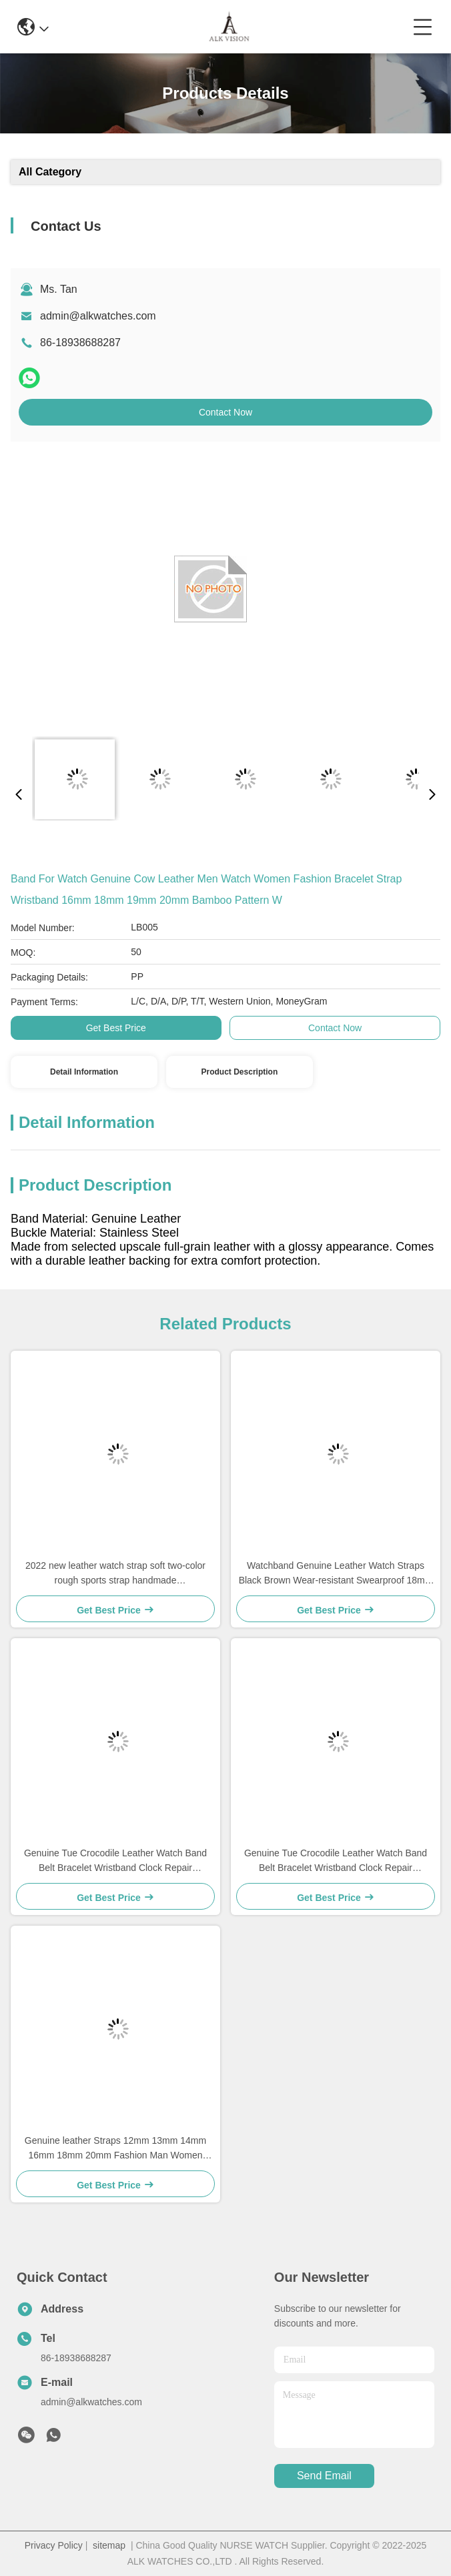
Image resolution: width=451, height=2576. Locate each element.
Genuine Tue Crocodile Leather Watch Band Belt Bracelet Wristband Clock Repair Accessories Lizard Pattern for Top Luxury (115, 1861)
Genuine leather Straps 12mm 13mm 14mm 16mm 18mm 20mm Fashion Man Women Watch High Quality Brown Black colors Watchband (115, 2148)
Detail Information (84, 1072)
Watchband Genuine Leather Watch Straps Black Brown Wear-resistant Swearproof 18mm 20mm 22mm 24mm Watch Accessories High (336, 1573)
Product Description (239, 1072)
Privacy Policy (54, 2545)
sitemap (109, 2545)
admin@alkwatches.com (98, 315)
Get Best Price (116, 1028)
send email (324, 2475)
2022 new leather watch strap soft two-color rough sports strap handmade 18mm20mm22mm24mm (115, 1573)
